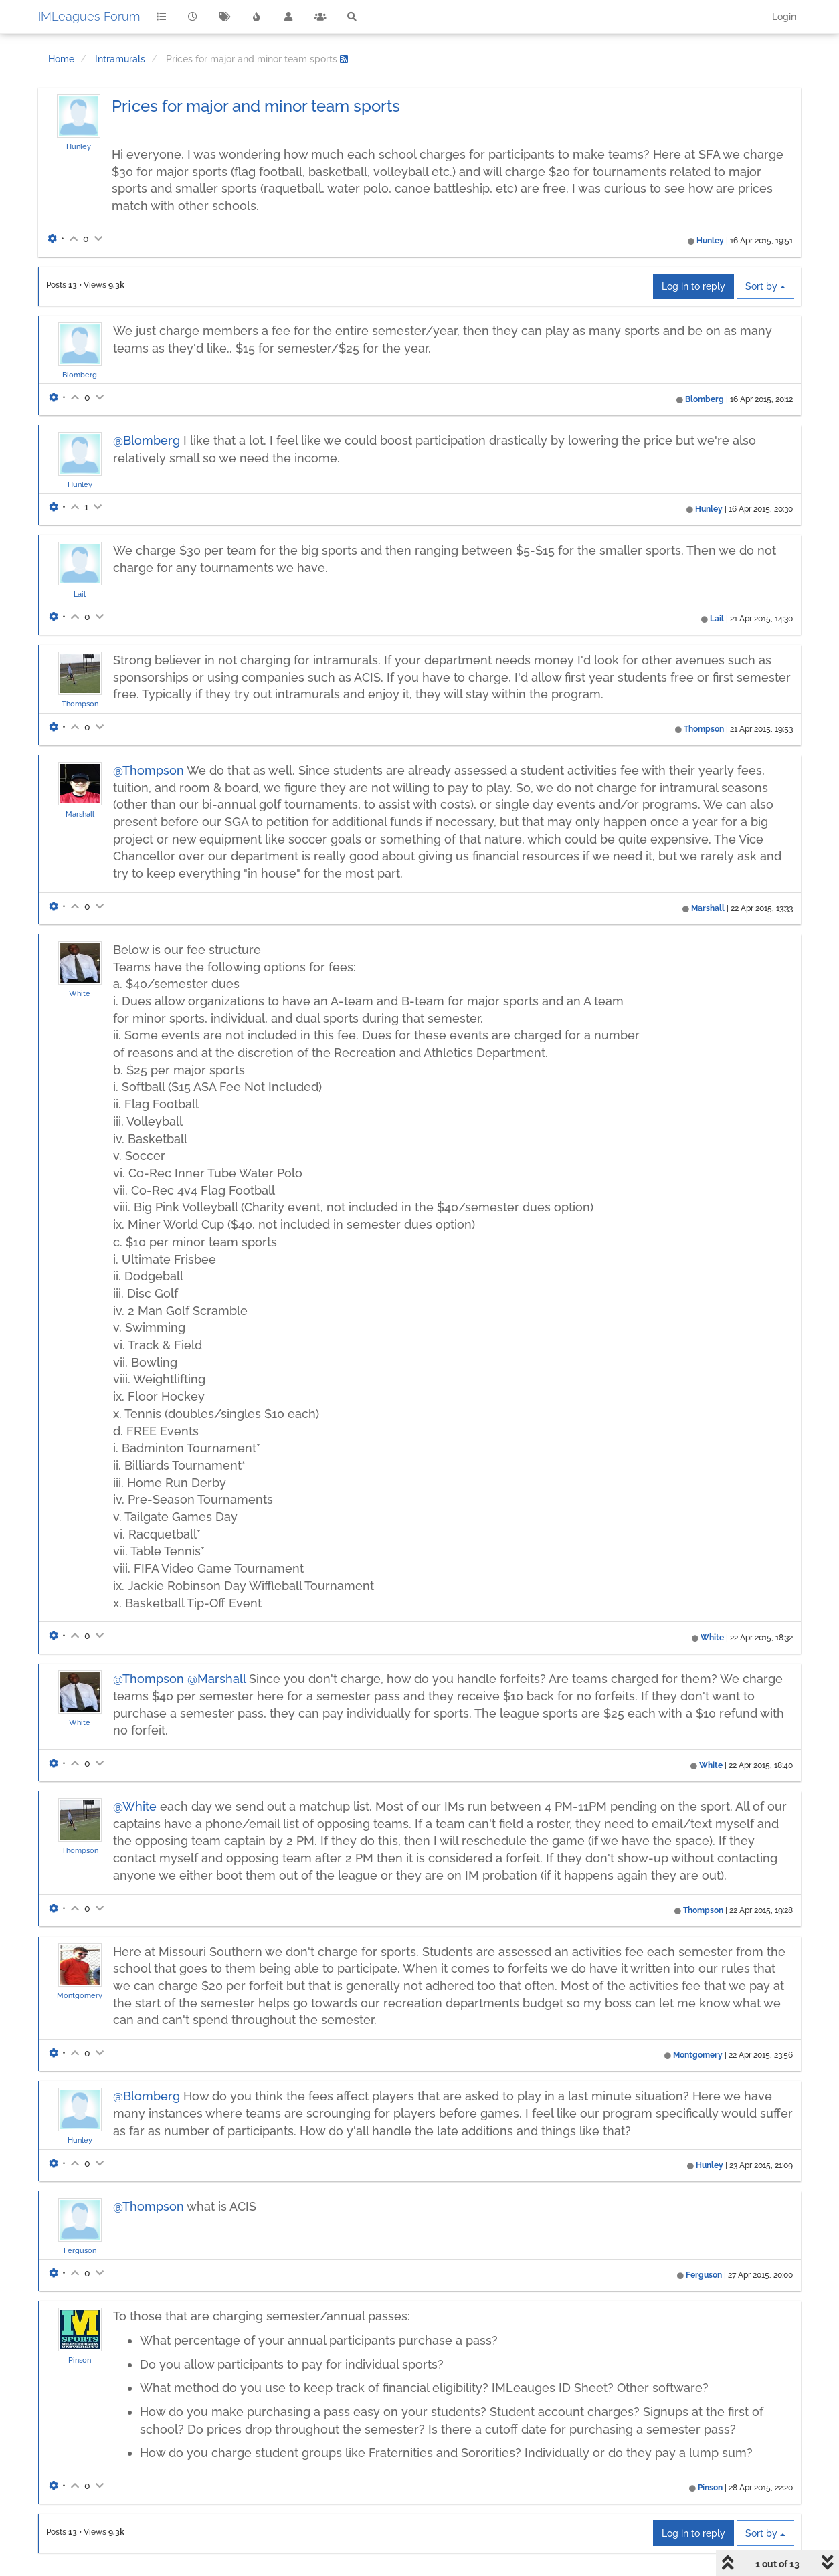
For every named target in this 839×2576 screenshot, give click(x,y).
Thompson (80, 703)
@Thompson (148, 770)
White (79, 993)
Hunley (78, 146)
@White (135, 1806)
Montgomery (79, 1995)
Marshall (80, 814)
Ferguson (80, 2250)
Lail (80, 594)
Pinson (79, 2360)
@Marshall (216, 1679)
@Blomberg (146, 440)
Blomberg (79, 374)
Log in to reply (693, 286)
